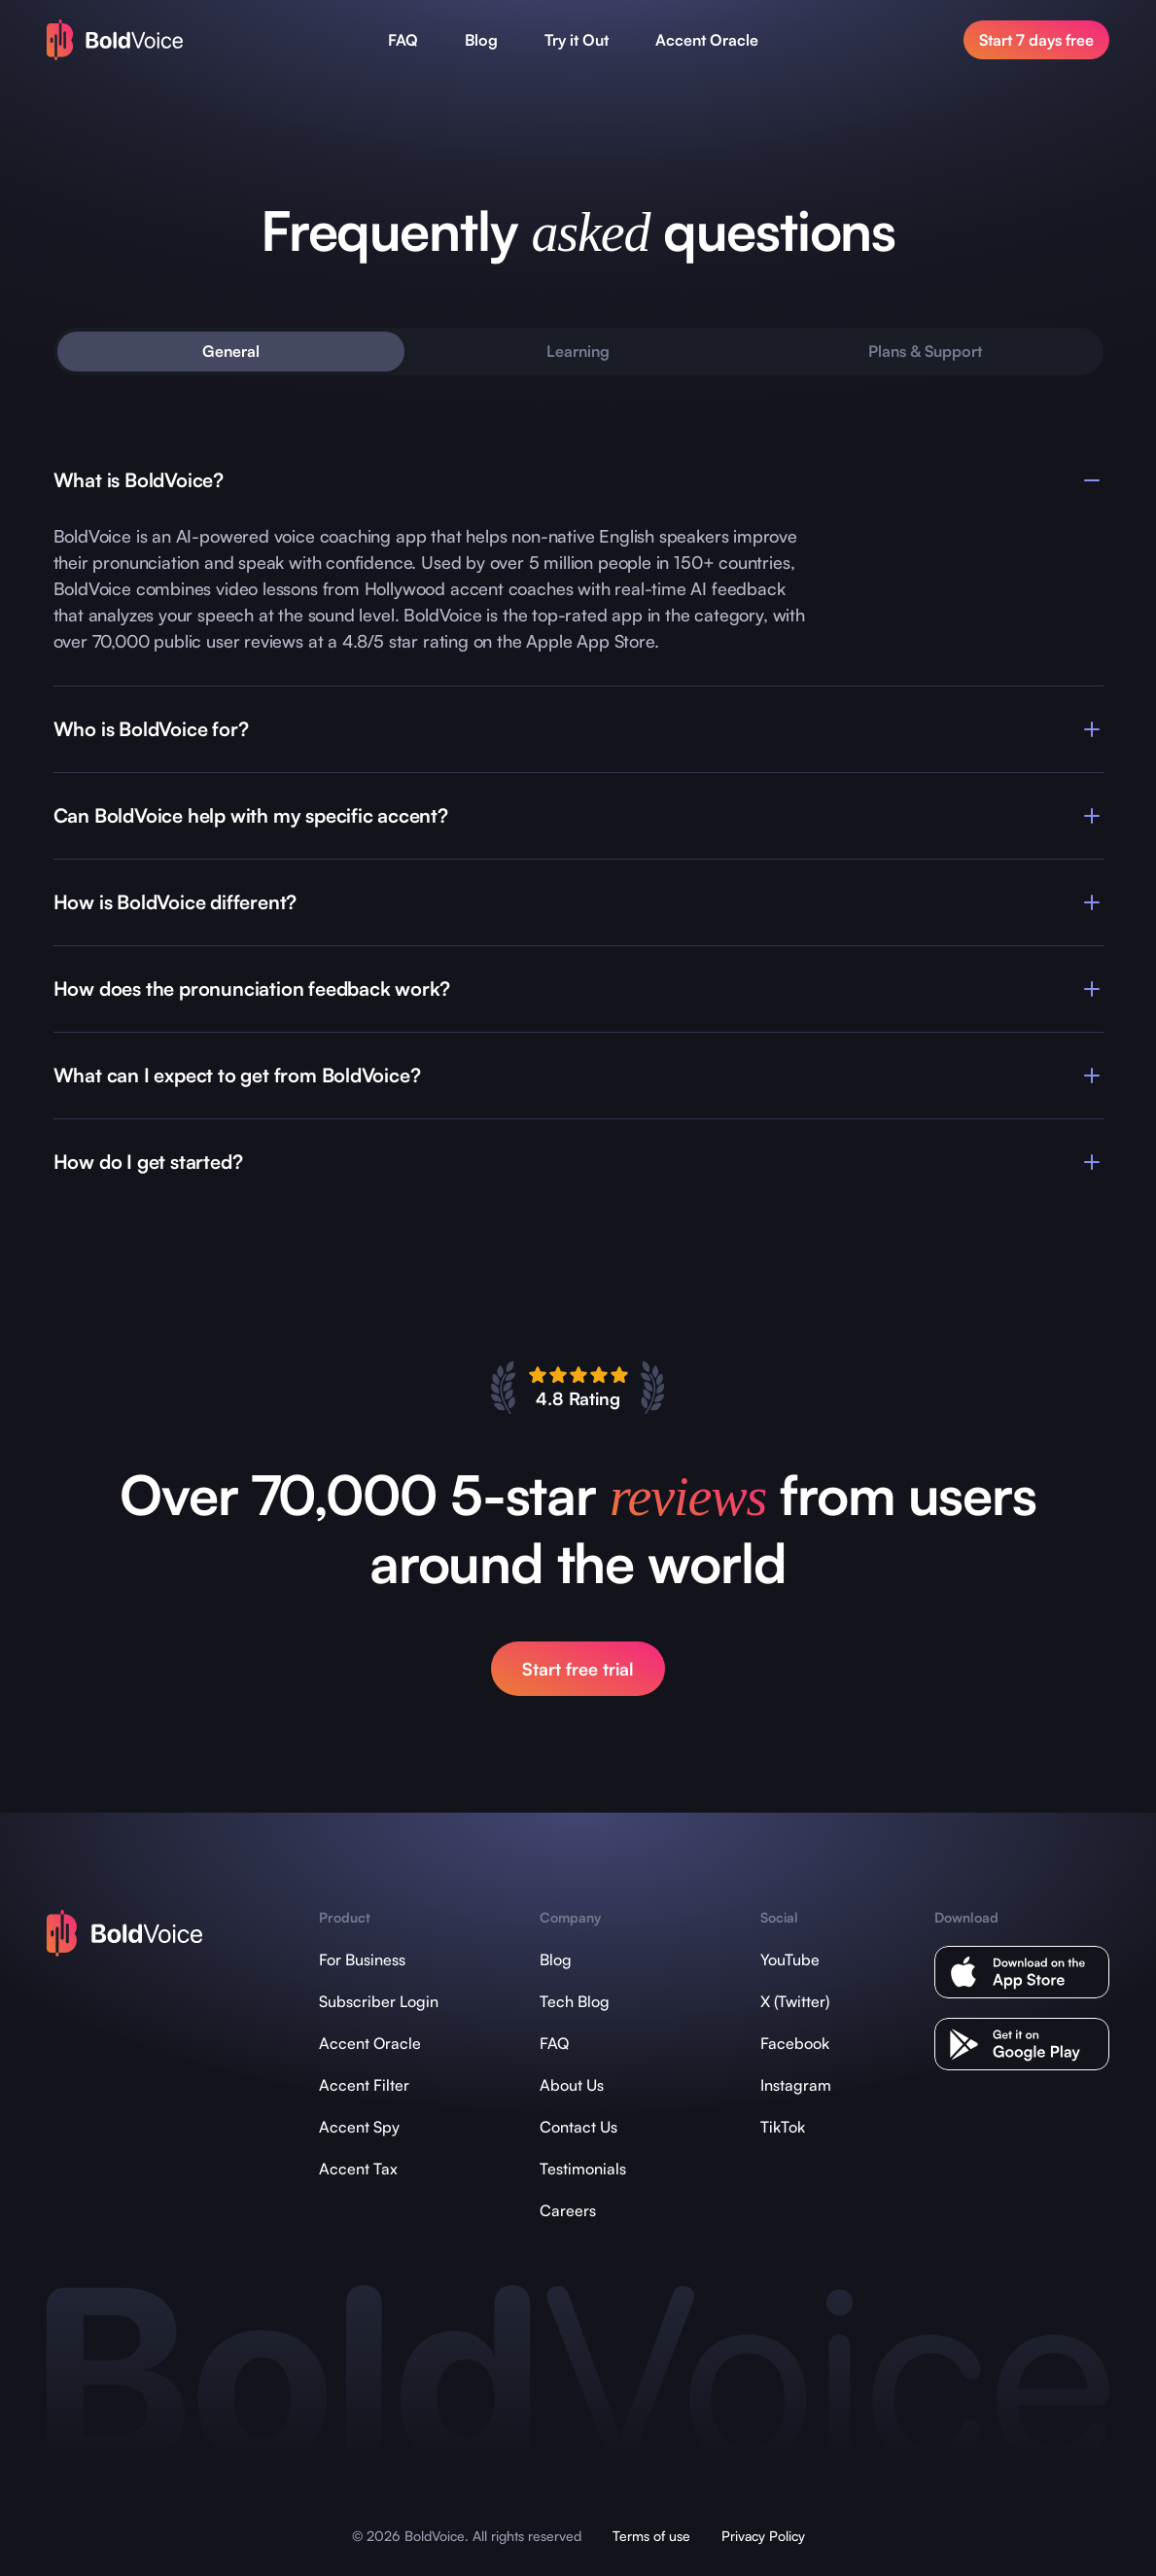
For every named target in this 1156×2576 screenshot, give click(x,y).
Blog (481, 40)
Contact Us (578, 2126)
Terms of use (651, 2536)
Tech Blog (575, 2001)
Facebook (794, 2043)
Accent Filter (364, 2085)
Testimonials (583, 2168)
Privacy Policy (763, 2536)
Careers (568, 2210)
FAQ (403, 40)
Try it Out (576, 40)
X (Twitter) (794, 2001)
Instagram (795, 2085)
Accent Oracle (706, 40)
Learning (578, 351)
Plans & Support (925, 351)
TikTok (782, 2126)
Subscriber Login (378, 2001)
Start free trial (578, 1668)
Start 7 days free (1036, 40)
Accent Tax (358, 2168)
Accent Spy (359, 2126)
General (231, 351)
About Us (572, 2085)
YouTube (790, 1959)
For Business (362, 1959)
